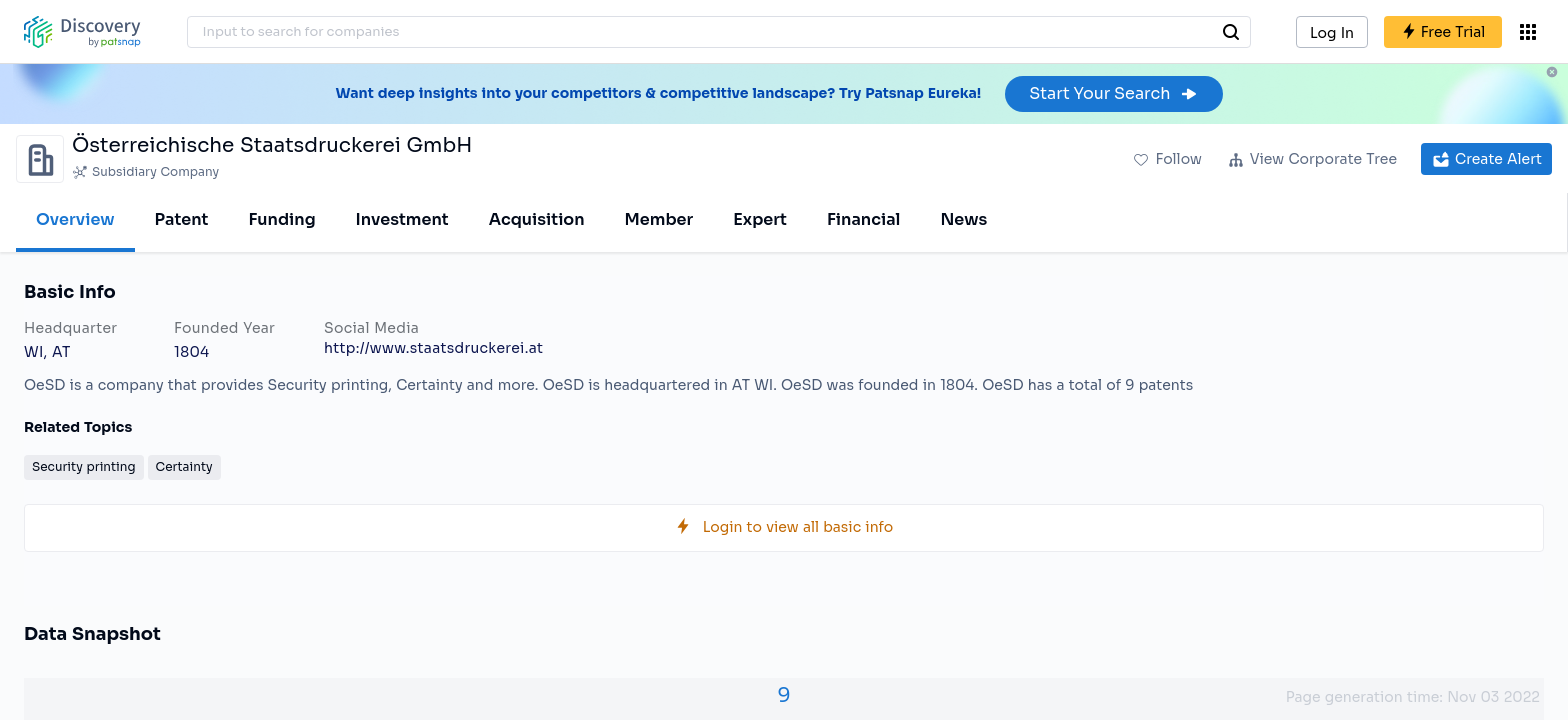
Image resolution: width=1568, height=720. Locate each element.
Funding (281, 219)
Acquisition (537, 219)
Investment (402, 219)
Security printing (84, 466)
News (963, 219)
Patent (182, 219)
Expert (760, 219)
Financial (863, 219)
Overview (75, 219)
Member (659, 219)
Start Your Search (1113, 93)
